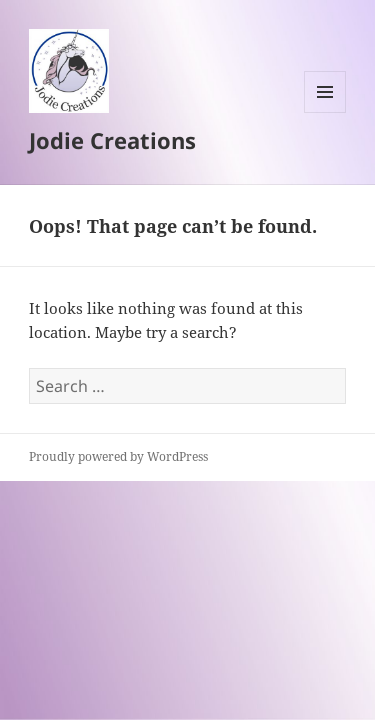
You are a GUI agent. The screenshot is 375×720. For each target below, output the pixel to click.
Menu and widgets (325, 112)
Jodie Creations (112, 140)
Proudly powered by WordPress (118, 456)
